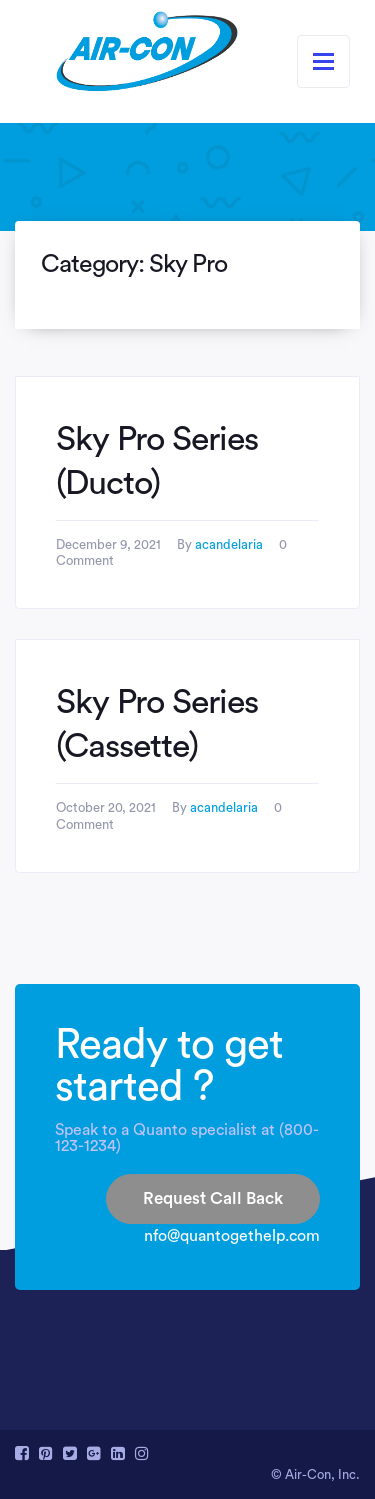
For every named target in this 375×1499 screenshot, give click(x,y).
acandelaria (229, 544)
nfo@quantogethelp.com (232, 1236)
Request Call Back (213, 1198)
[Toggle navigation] (323, 61)
